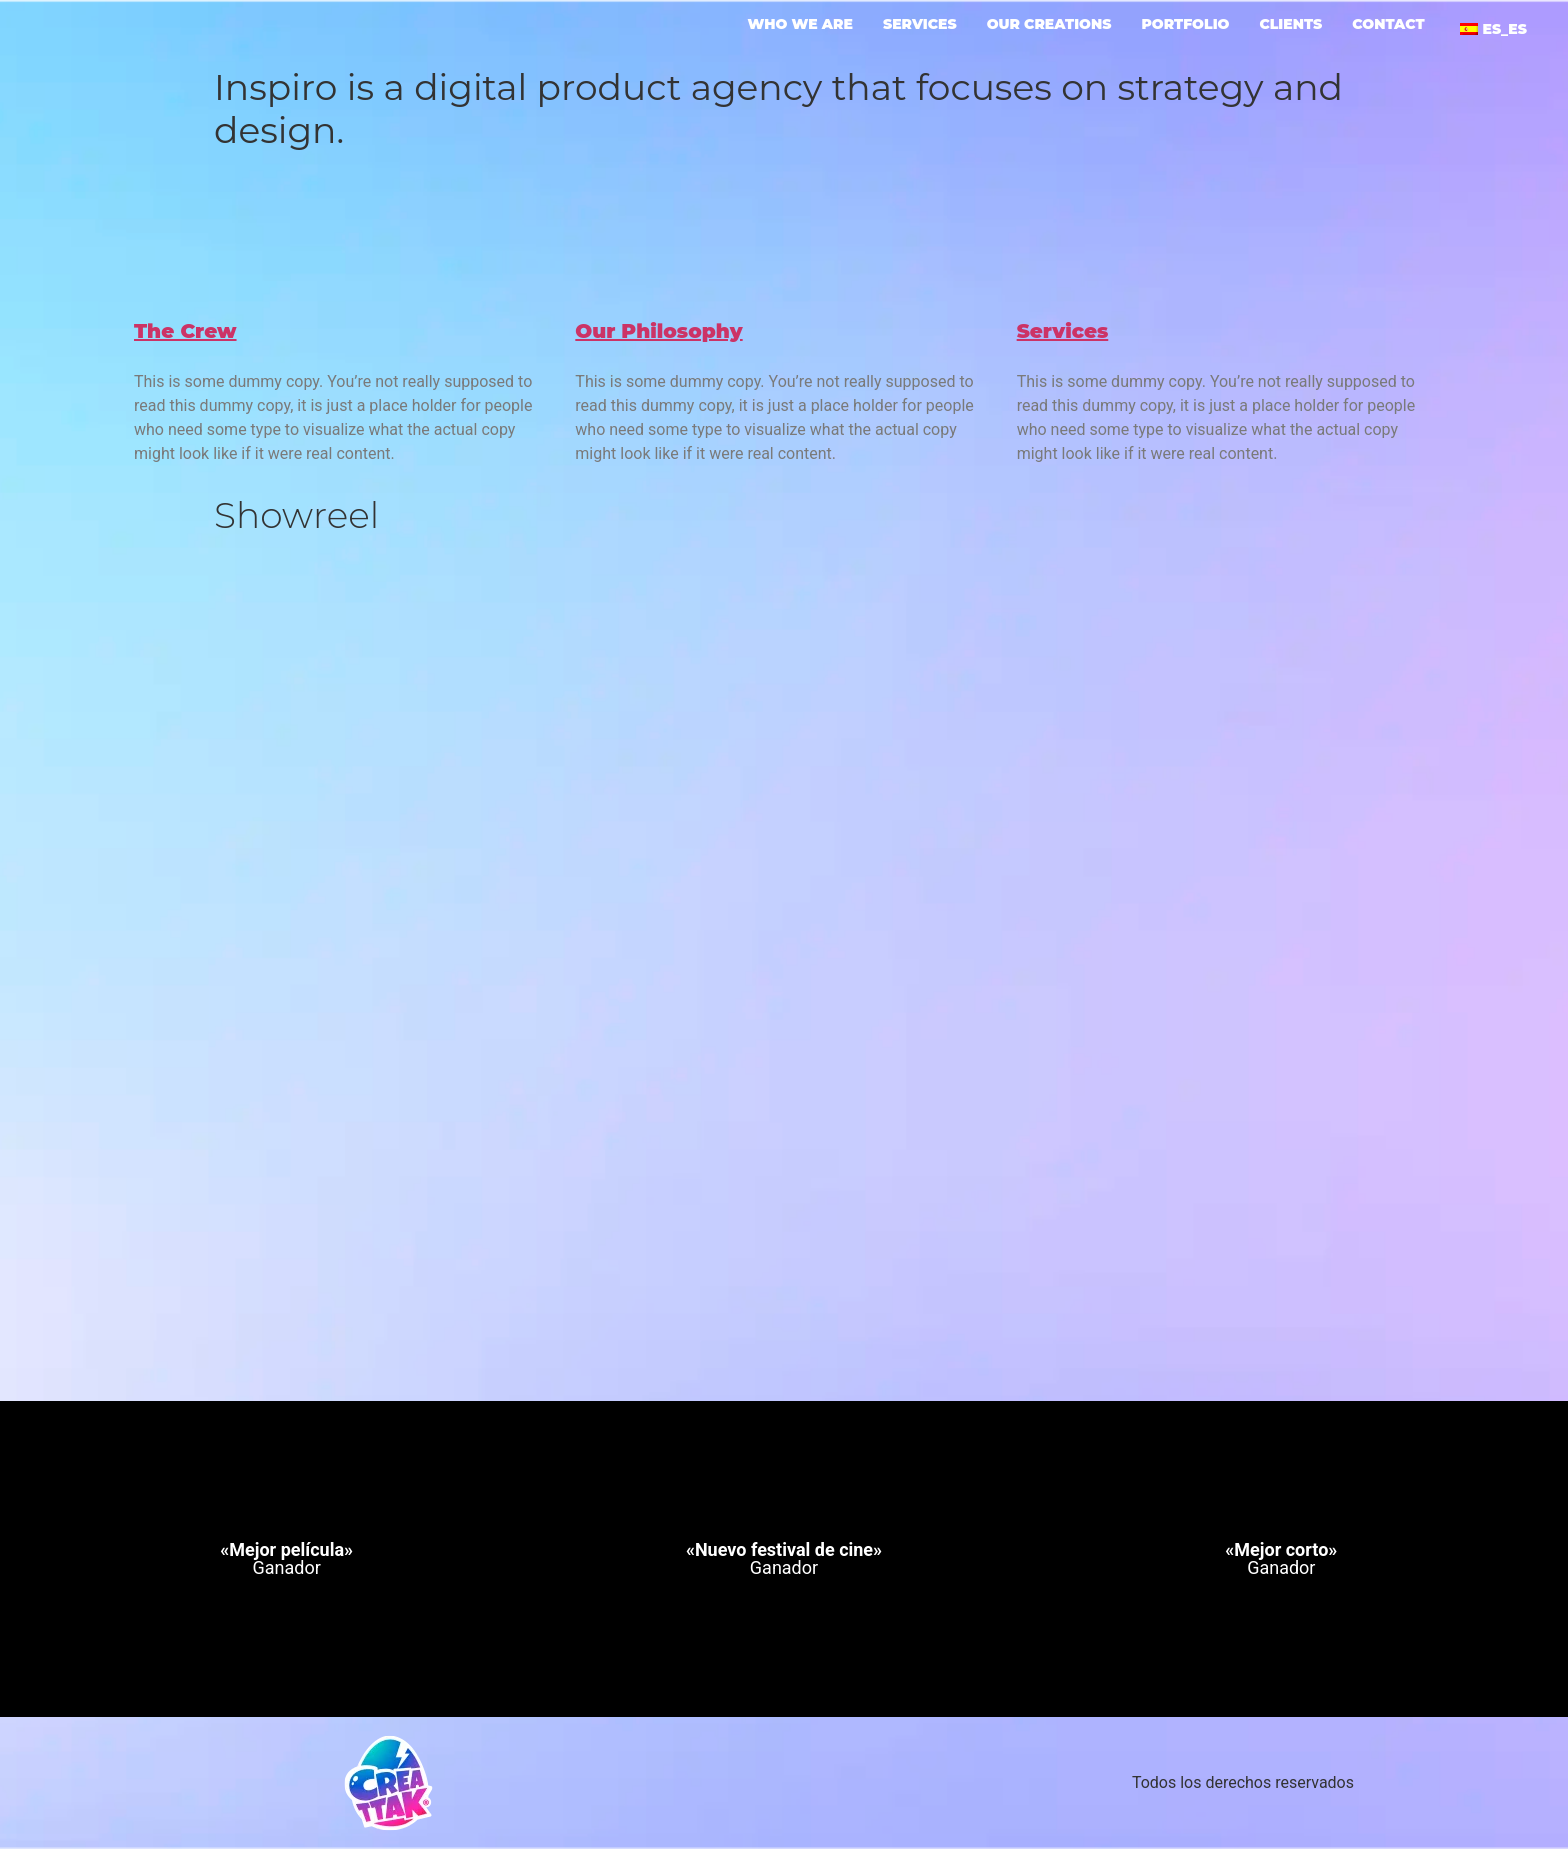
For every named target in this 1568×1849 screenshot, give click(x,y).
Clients (1290, 24)
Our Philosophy (658, 331)
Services (920, 24)
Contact (1388, 24)
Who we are (800, 24)
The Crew (185, 331)
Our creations (1049, 24)
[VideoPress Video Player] (784, 919)
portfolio (1185, 24)
